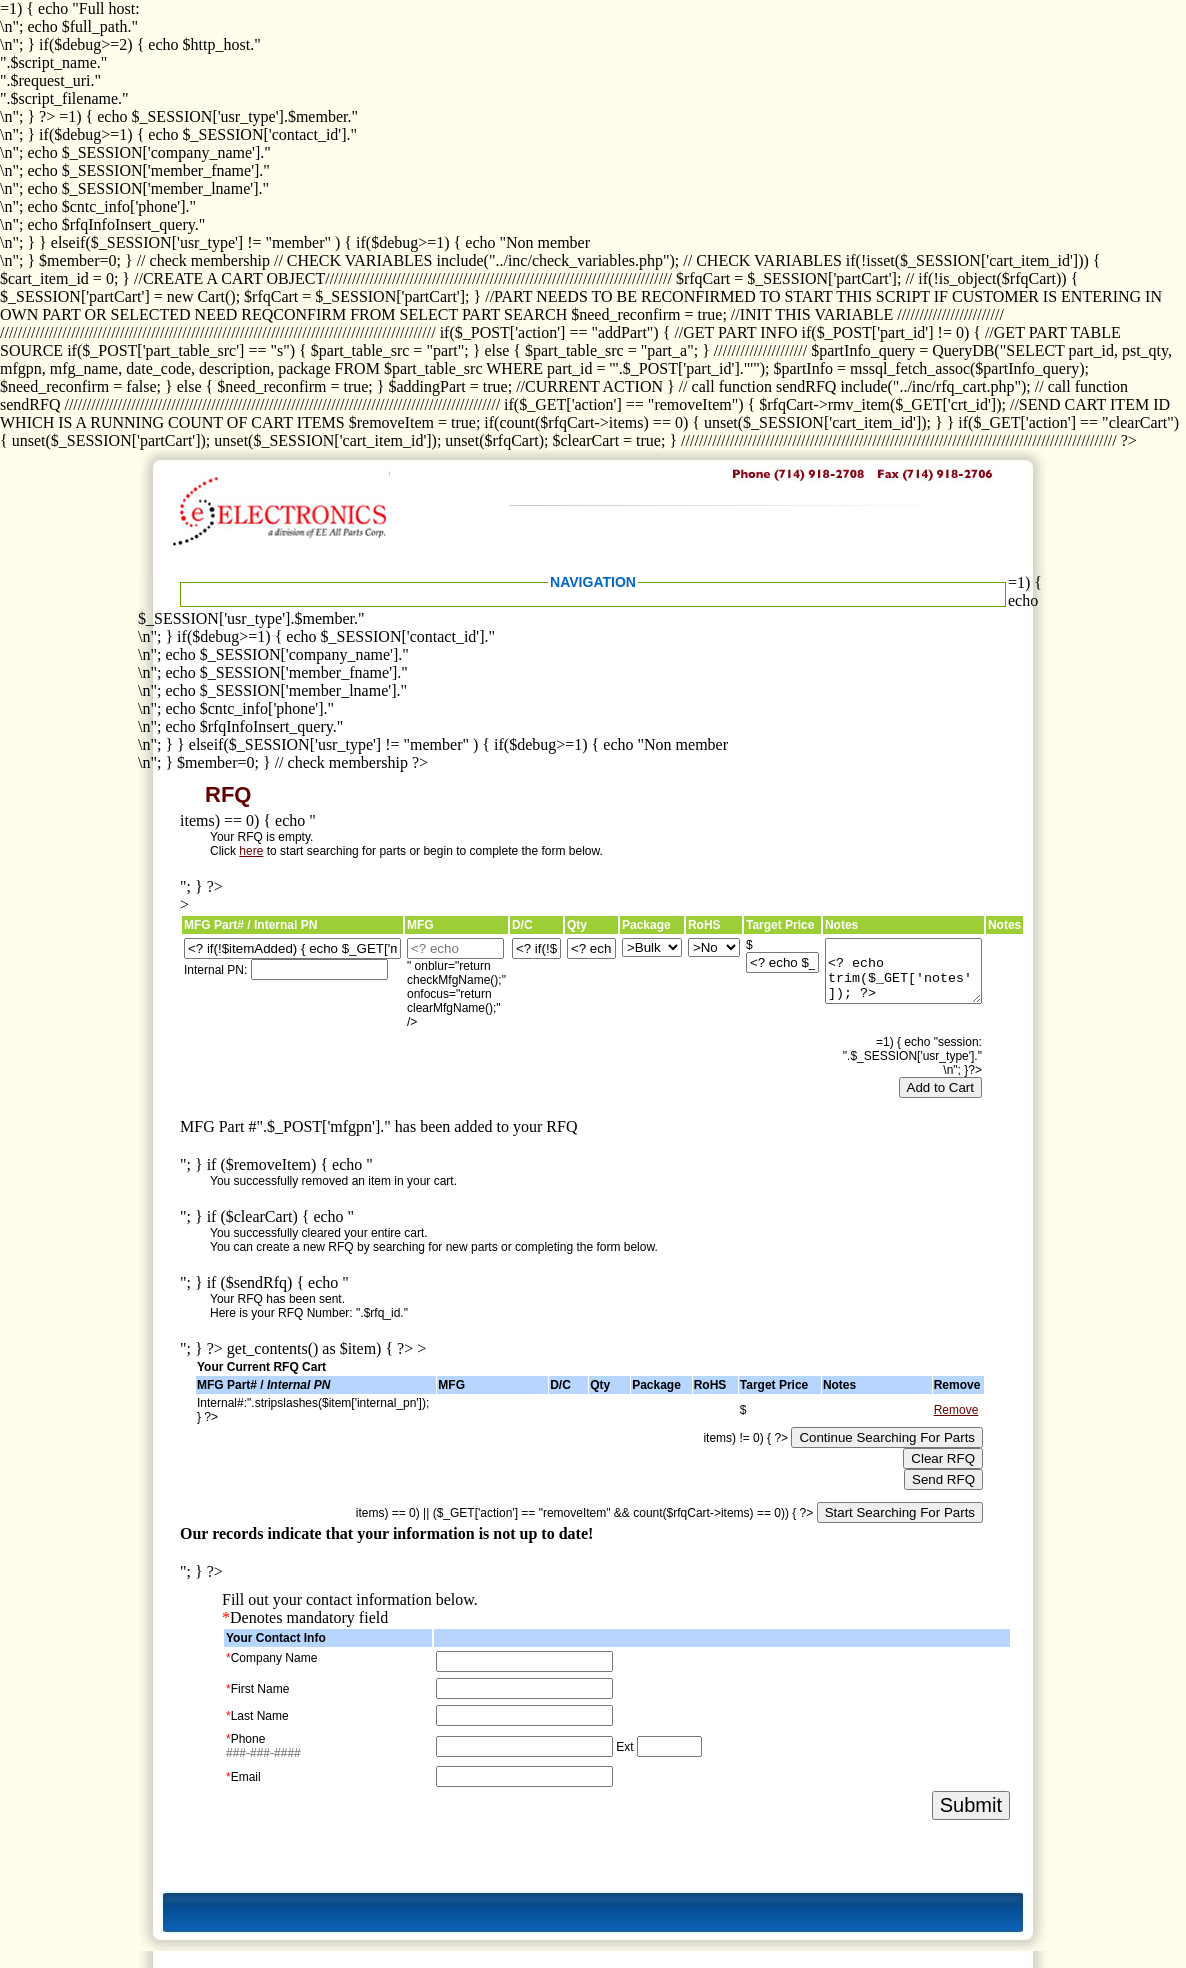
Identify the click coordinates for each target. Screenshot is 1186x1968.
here (251, 851)
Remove (956, 1410)
